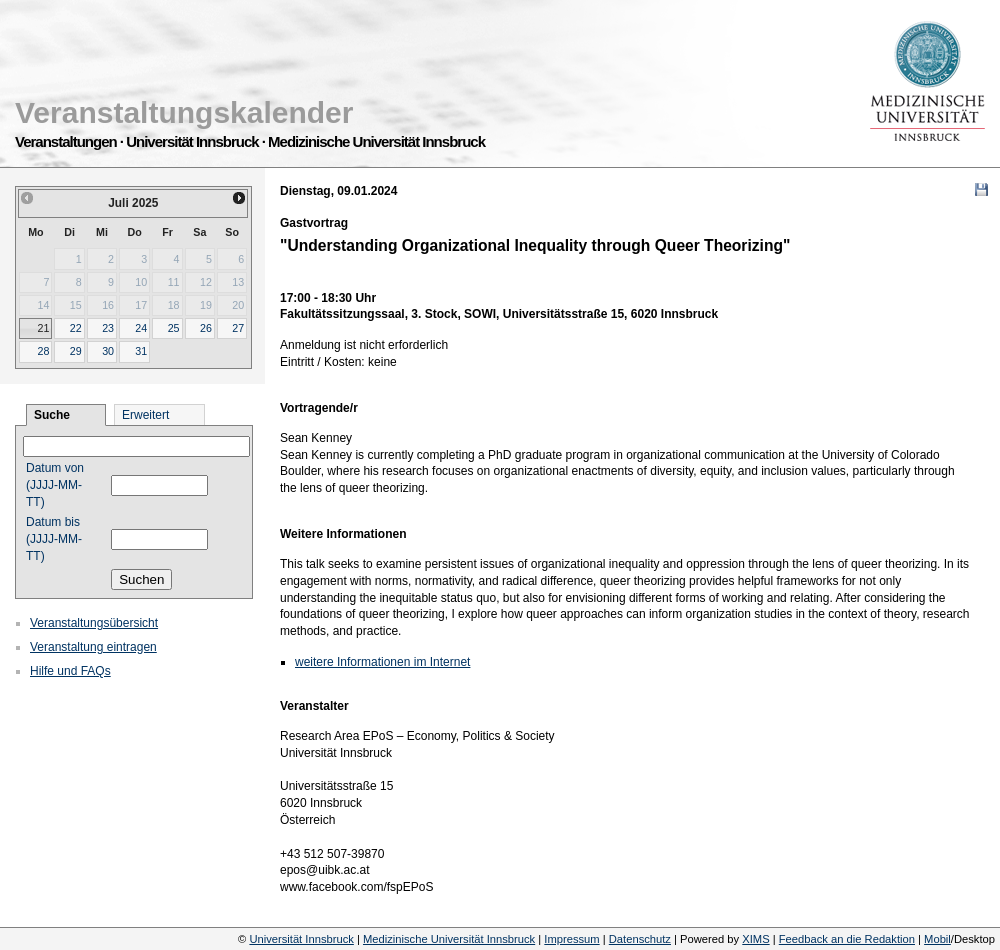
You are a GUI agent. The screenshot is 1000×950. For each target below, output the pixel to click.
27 (238, 328)
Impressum (571, 939)
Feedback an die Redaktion (847, 939)
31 (141, 351)
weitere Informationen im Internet (382, 662)
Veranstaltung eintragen (93, 647)
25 (174, 328)
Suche (52, 415)
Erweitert (145, 415)
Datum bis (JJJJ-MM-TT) (54, 539)
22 (76, 328)
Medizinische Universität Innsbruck (449, 939)
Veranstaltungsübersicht (94, 623)
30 (108, 351)
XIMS (755, 939)
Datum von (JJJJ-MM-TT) (55, 485)
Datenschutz (640, 939)
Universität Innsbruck (301, 939)
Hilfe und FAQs (70, 671)
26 (206, 328)
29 (76, 351)
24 (141, 328)
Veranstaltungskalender (184, 112)
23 (108, 328)
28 (43, 351)
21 (43, 328)
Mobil (937, 939)
